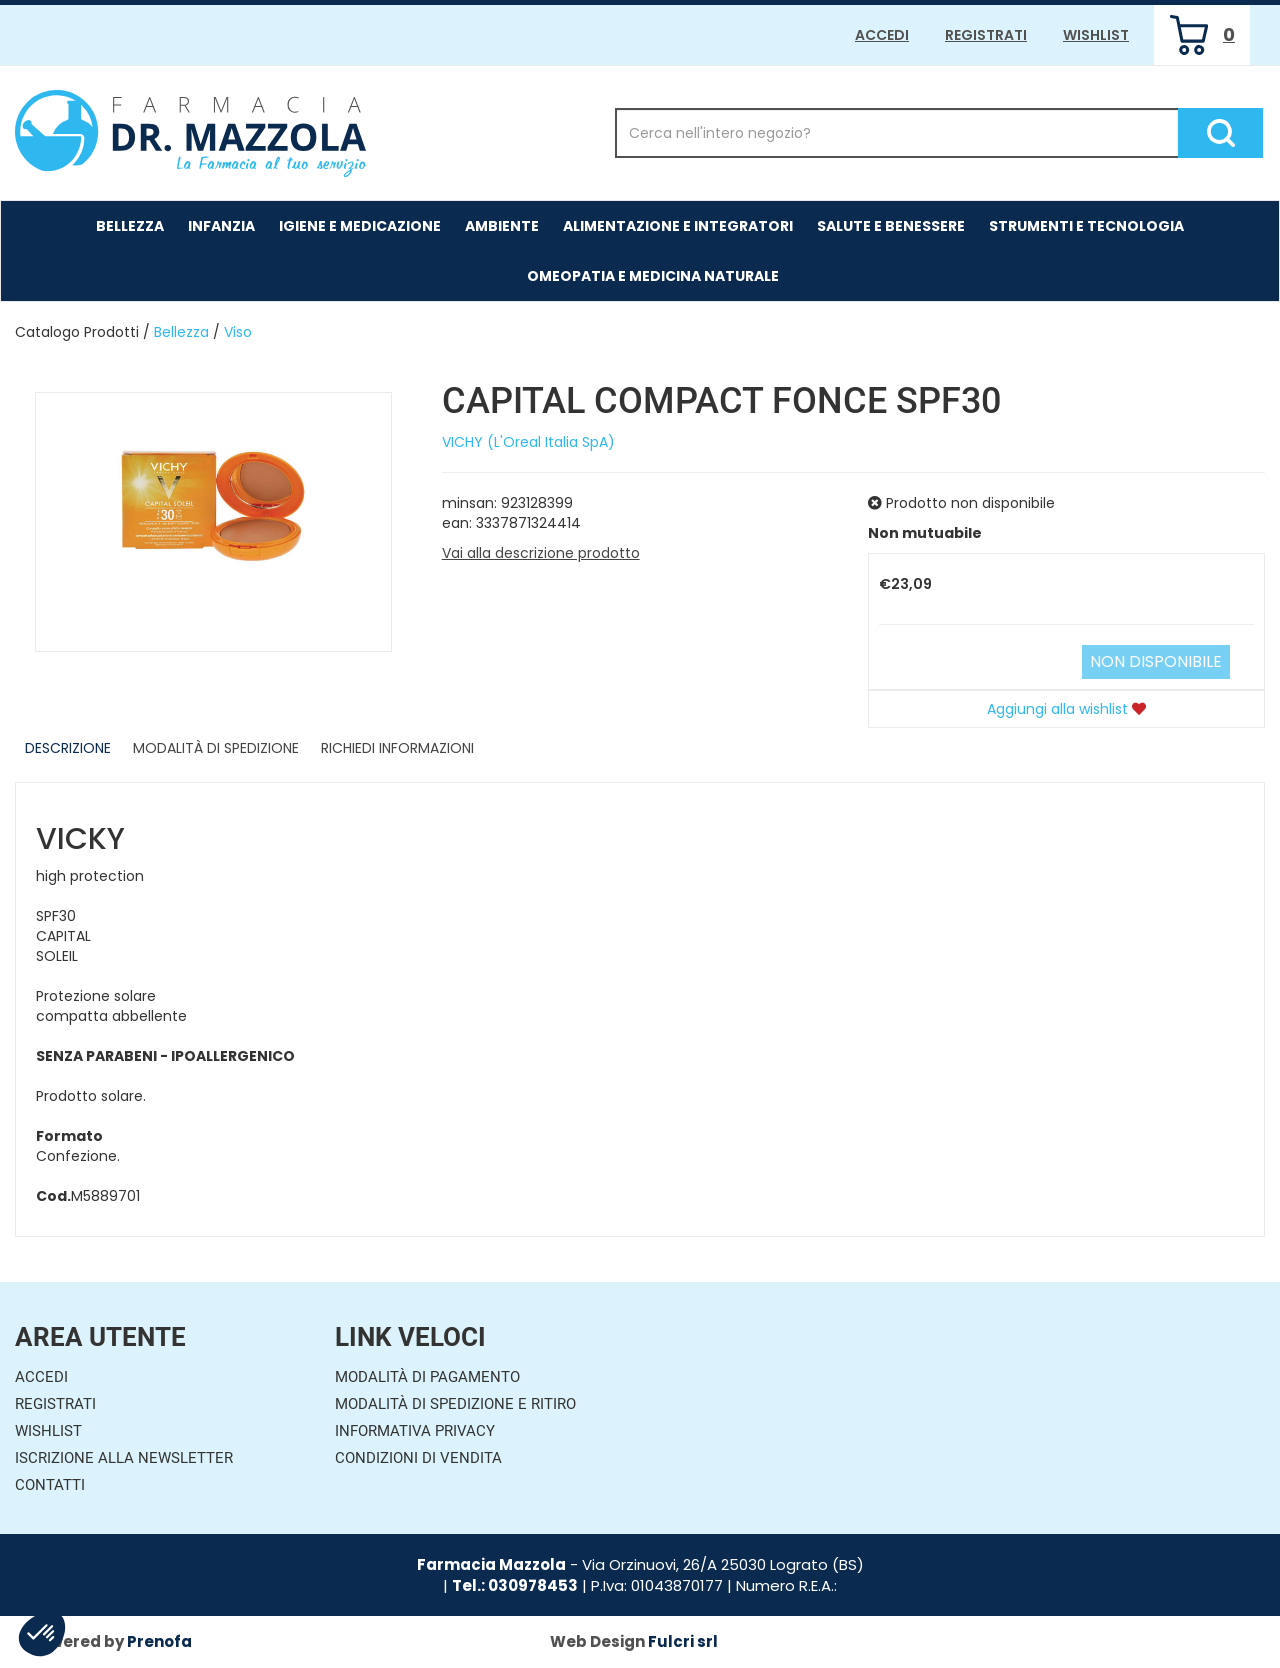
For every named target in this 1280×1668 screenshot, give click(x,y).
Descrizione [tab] (68, 748)
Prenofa (159, 1641)
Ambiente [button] (502, 226)
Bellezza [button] (130, 226)
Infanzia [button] (221, 226)
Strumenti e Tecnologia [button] (1086, 226)
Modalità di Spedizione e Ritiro (455, 1404)
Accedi (882, 35)
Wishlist (1096, 35)
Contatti (50, 1485)
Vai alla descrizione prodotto (541, 553)
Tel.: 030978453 (515, 1585)
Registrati (986, 35)
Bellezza (181, 332)
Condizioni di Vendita (418, 1458)
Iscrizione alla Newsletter (124, 1458)
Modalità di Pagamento (427, 1377)
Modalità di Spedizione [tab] (216, 748)
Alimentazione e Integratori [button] (678, 226)
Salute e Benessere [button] (891, 226)
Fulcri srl (683, 1641)
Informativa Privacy (415, 1431)
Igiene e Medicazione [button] (360, 226)
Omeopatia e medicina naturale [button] (653, 276)
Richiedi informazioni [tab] (397, 748)
